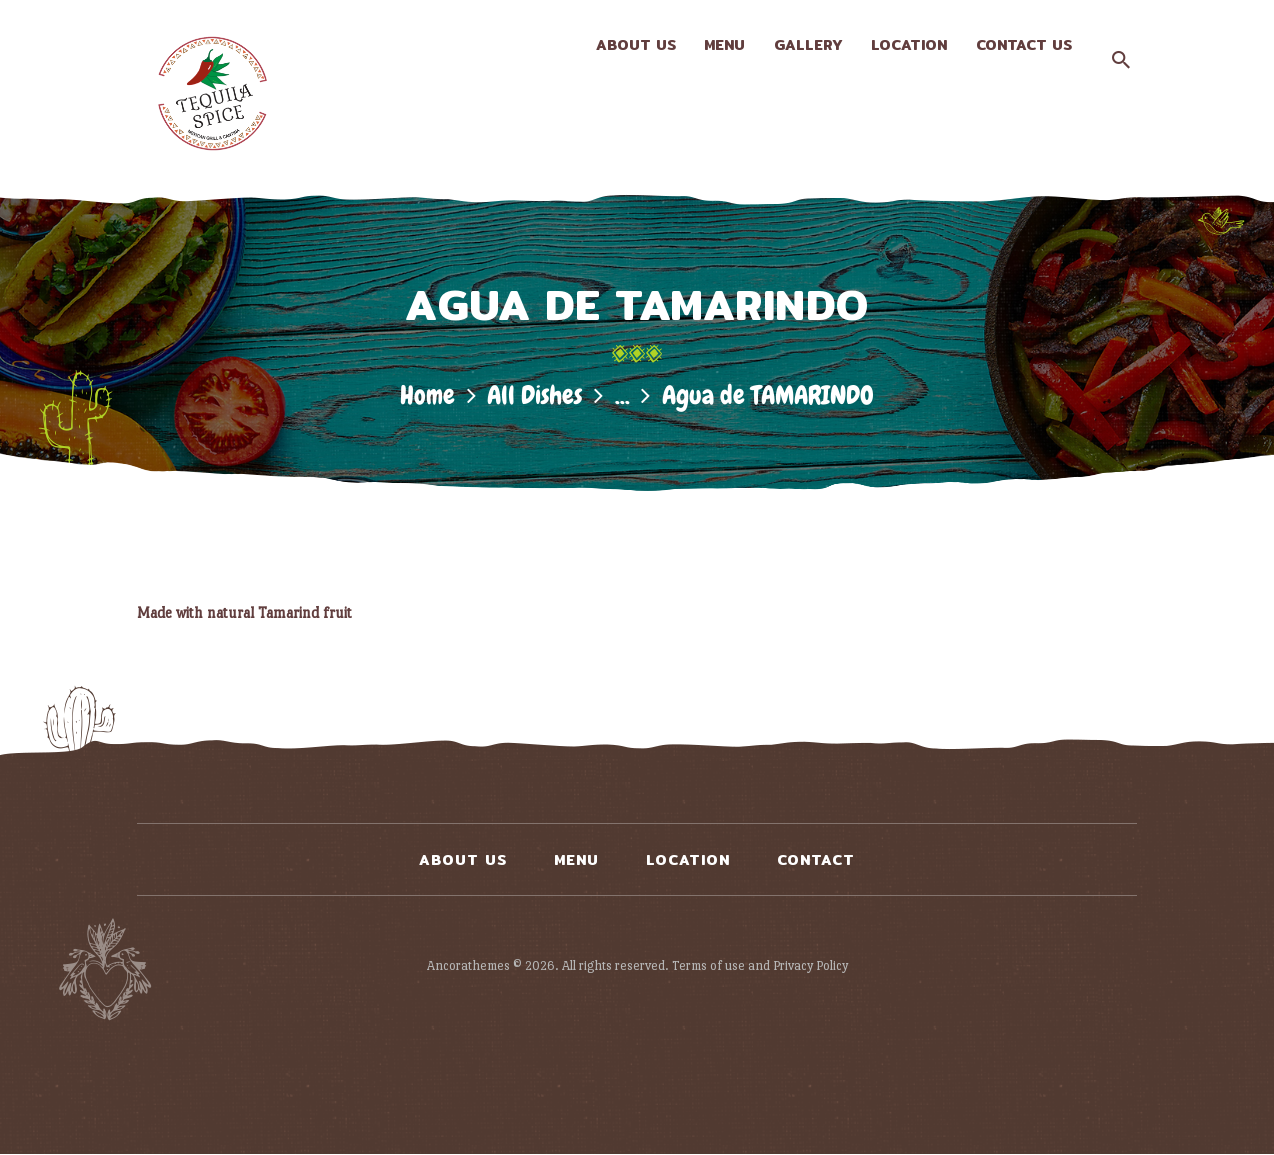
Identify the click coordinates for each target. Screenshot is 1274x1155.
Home (427, 395)
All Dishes (534, 395)
